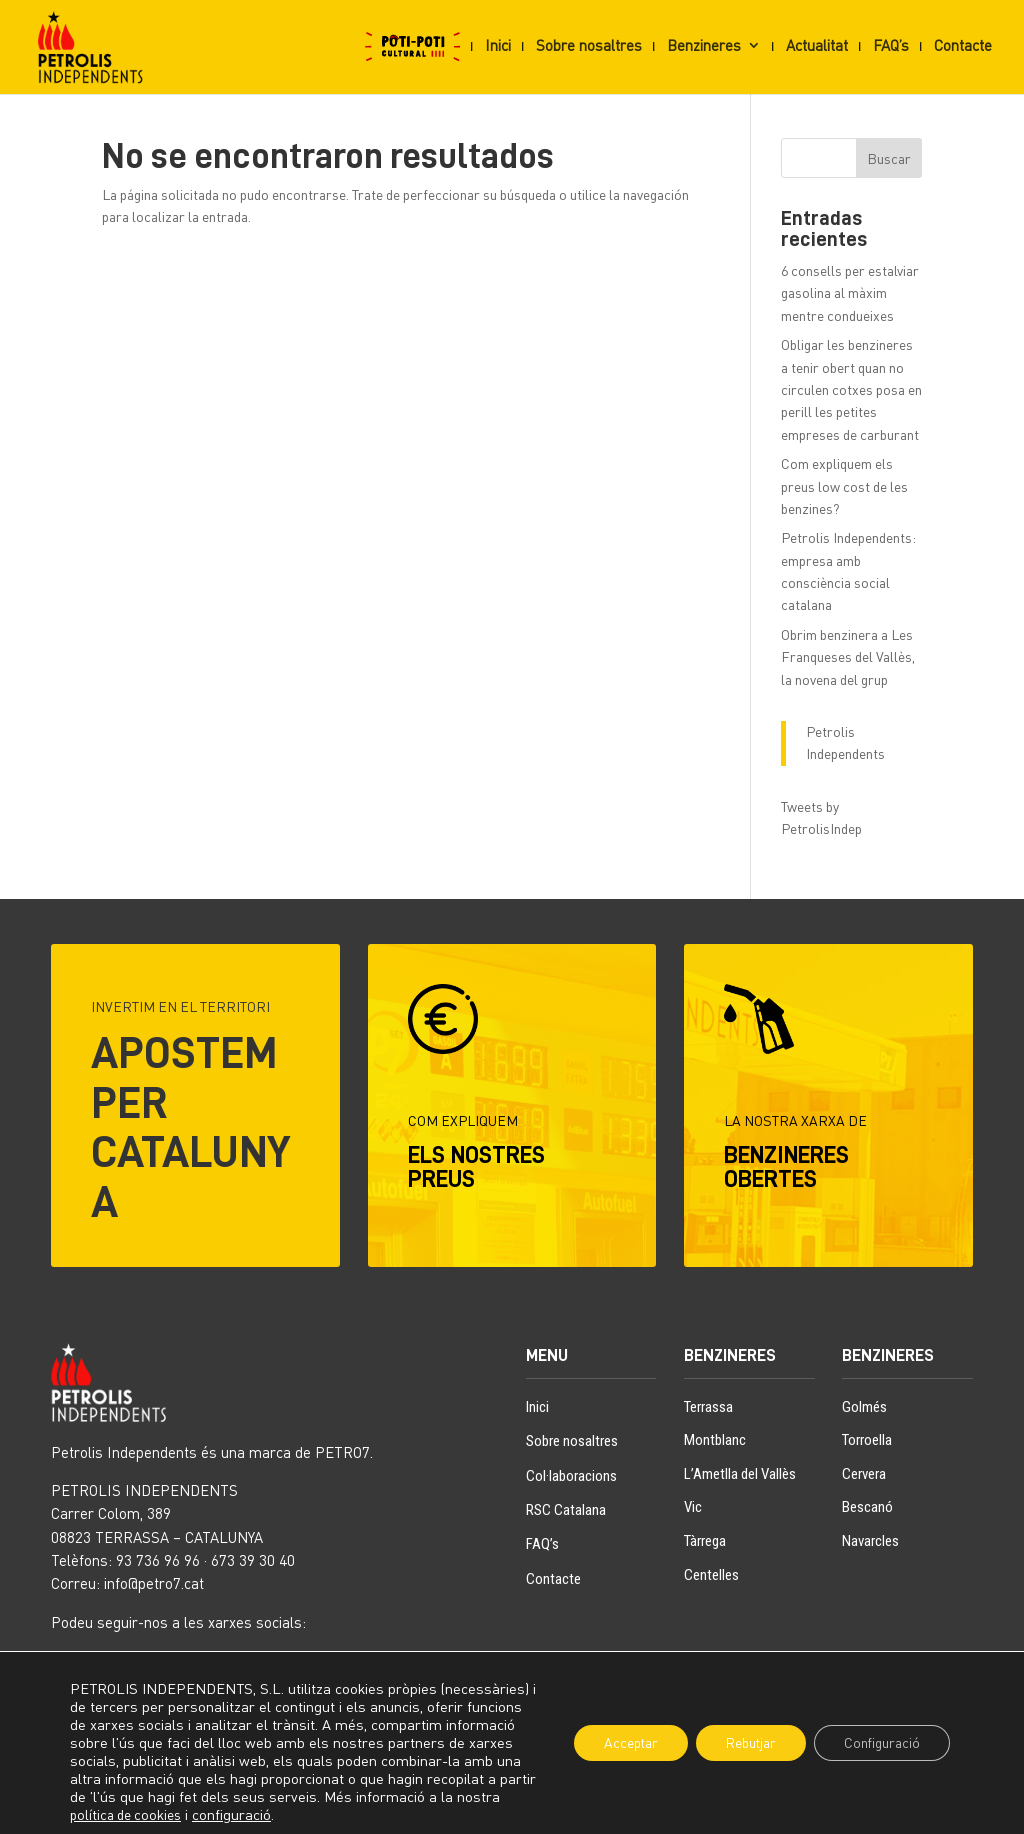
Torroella (867, 1440)
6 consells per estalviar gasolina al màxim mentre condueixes (850, 293)
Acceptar (627, 1742)
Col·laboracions (571, 1476)
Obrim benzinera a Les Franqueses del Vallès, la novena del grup (848, 657)
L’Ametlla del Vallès (740, 1474)
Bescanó (867, 1507)
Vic (693, 1507)
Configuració (881, 1742)
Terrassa (708, 1407)
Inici (498, 46)
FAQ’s (891, 46)
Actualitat (817, 46)
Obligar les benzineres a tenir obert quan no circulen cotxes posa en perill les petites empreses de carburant (851, 389)
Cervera (864, 1474)
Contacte (963, 46)
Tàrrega (705, 1541)
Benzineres (704, 46)
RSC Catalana (566, 1510)
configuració (278, 1814)
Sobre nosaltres (589, 46)
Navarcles (870, 1541)
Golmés (864, 1407)
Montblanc (715, 1440)
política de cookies (172, 1814)
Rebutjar (749, 1742)
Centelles (711, 1575)
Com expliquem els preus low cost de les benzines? (844, 486)
